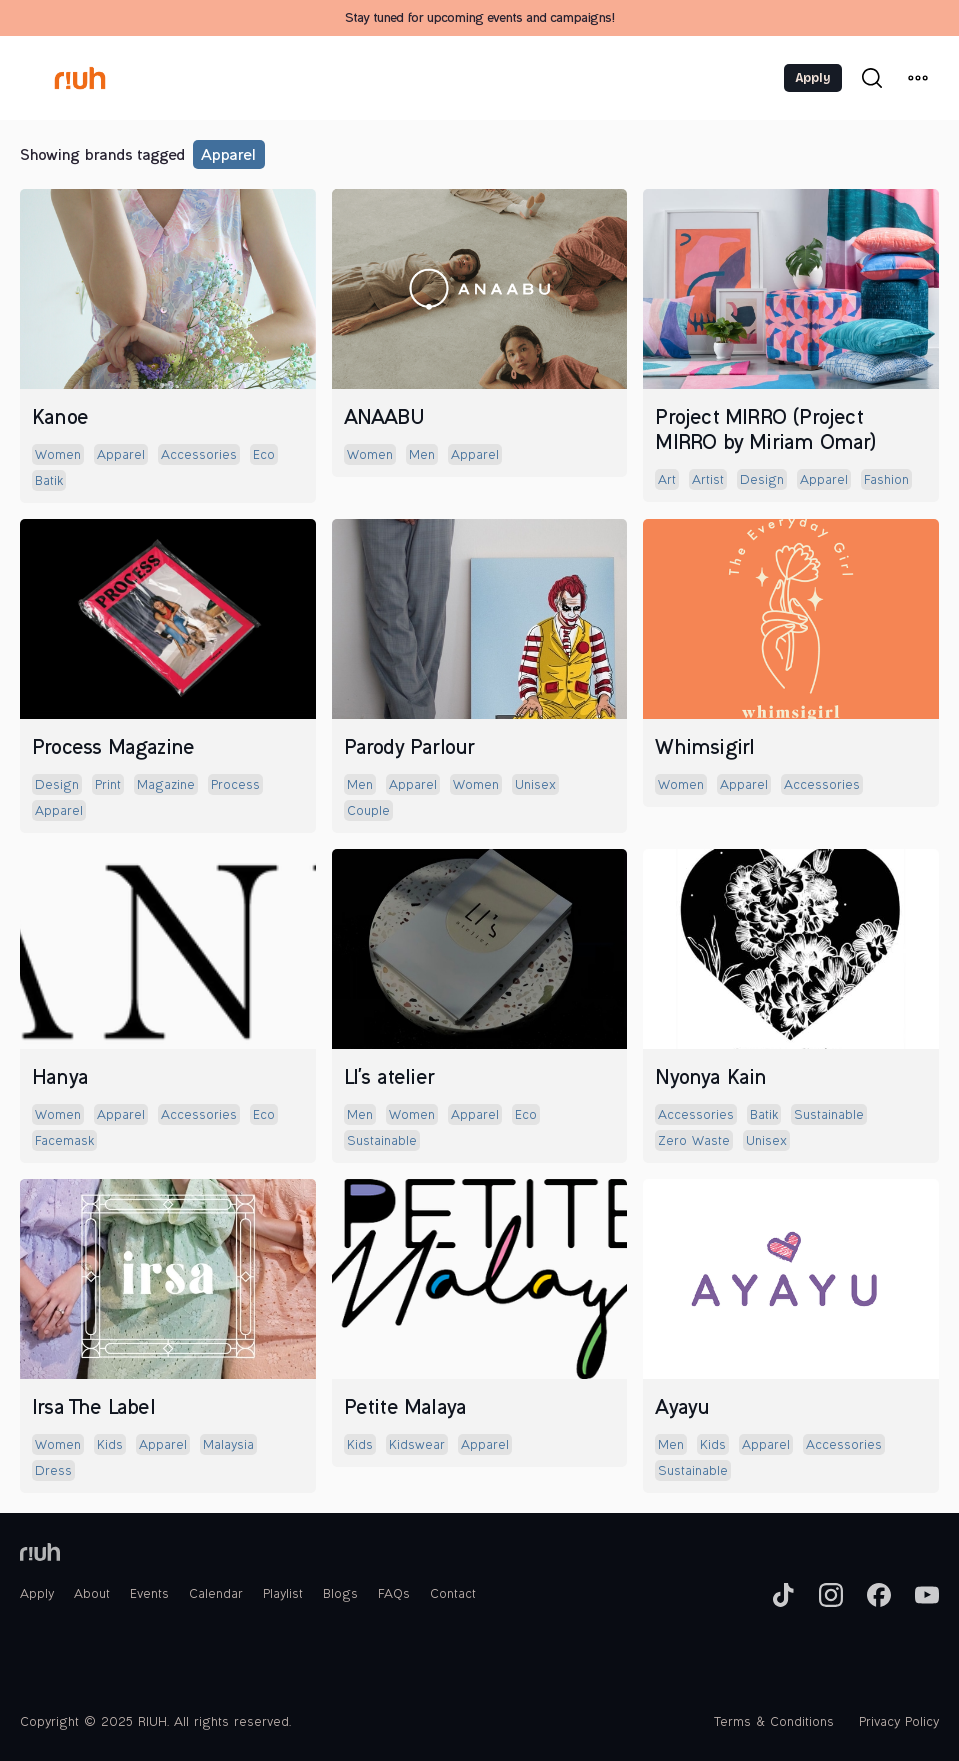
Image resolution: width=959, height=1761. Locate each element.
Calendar (216, 1595)
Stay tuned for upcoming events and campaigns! (479, 19)
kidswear (417, 1446)
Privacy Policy (899, 1723)
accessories (199, 456)
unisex (535, 786)
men (422, 456)
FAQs (394, 1595)
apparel (228, 156)
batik (49, 482)
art (667, 481)
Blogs (340, 1595)
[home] (81, 78)
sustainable (382, 1142)
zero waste (694, 1142)
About (92, 1595)
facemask (64, 1142)
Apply (813, 78)
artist (708, 481)
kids (110, 1446)
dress (53, 1472)
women (58, 456)
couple (368, 812)
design (762, 481)
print (108, 786)
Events (149, 1595)
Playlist (283, 1595)
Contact (453, 1595)
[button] (918, 78)
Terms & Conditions (774, 1723)
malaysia (228, 1446)
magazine (166, 786)
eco (264, 456)
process (235, 786)
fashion (886, 481)
